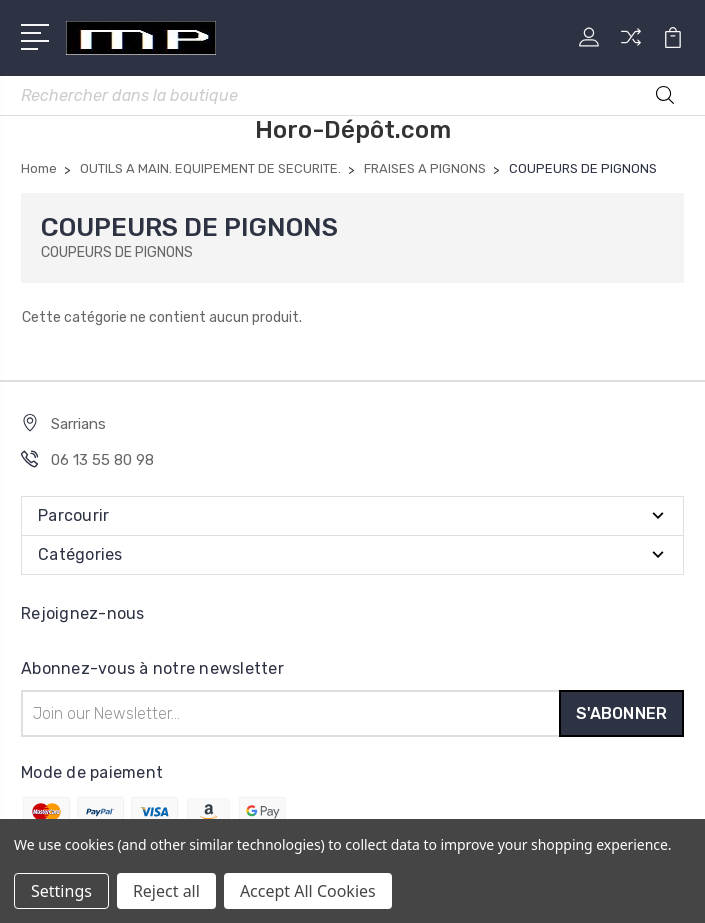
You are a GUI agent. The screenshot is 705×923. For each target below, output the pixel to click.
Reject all (166, 891)
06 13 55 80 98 (102, 460)
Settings (61, 891)
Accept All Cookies (308, 891)
